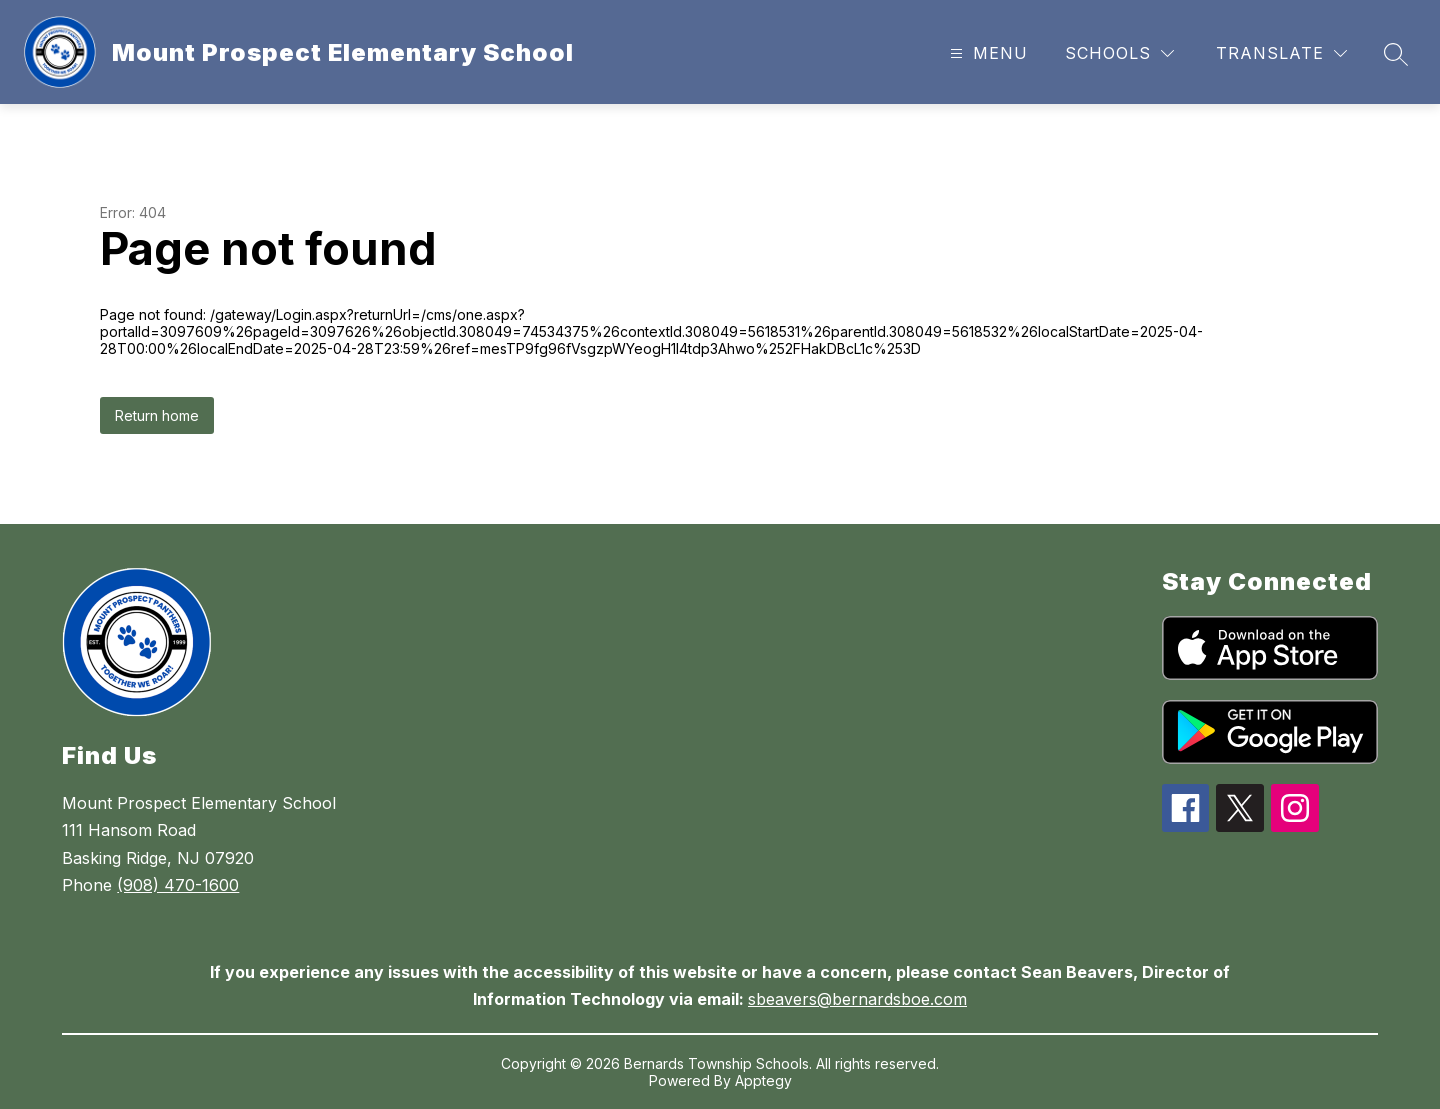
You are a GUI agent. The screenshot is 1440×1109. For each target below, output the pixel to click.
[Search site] (1396, 54)
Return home (157, 415)
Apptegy (763, 1080)
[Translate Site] (1281, 53)
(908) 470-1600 (178, 885)
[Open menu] (986, 53)
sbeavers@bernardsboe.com (857, 999)
